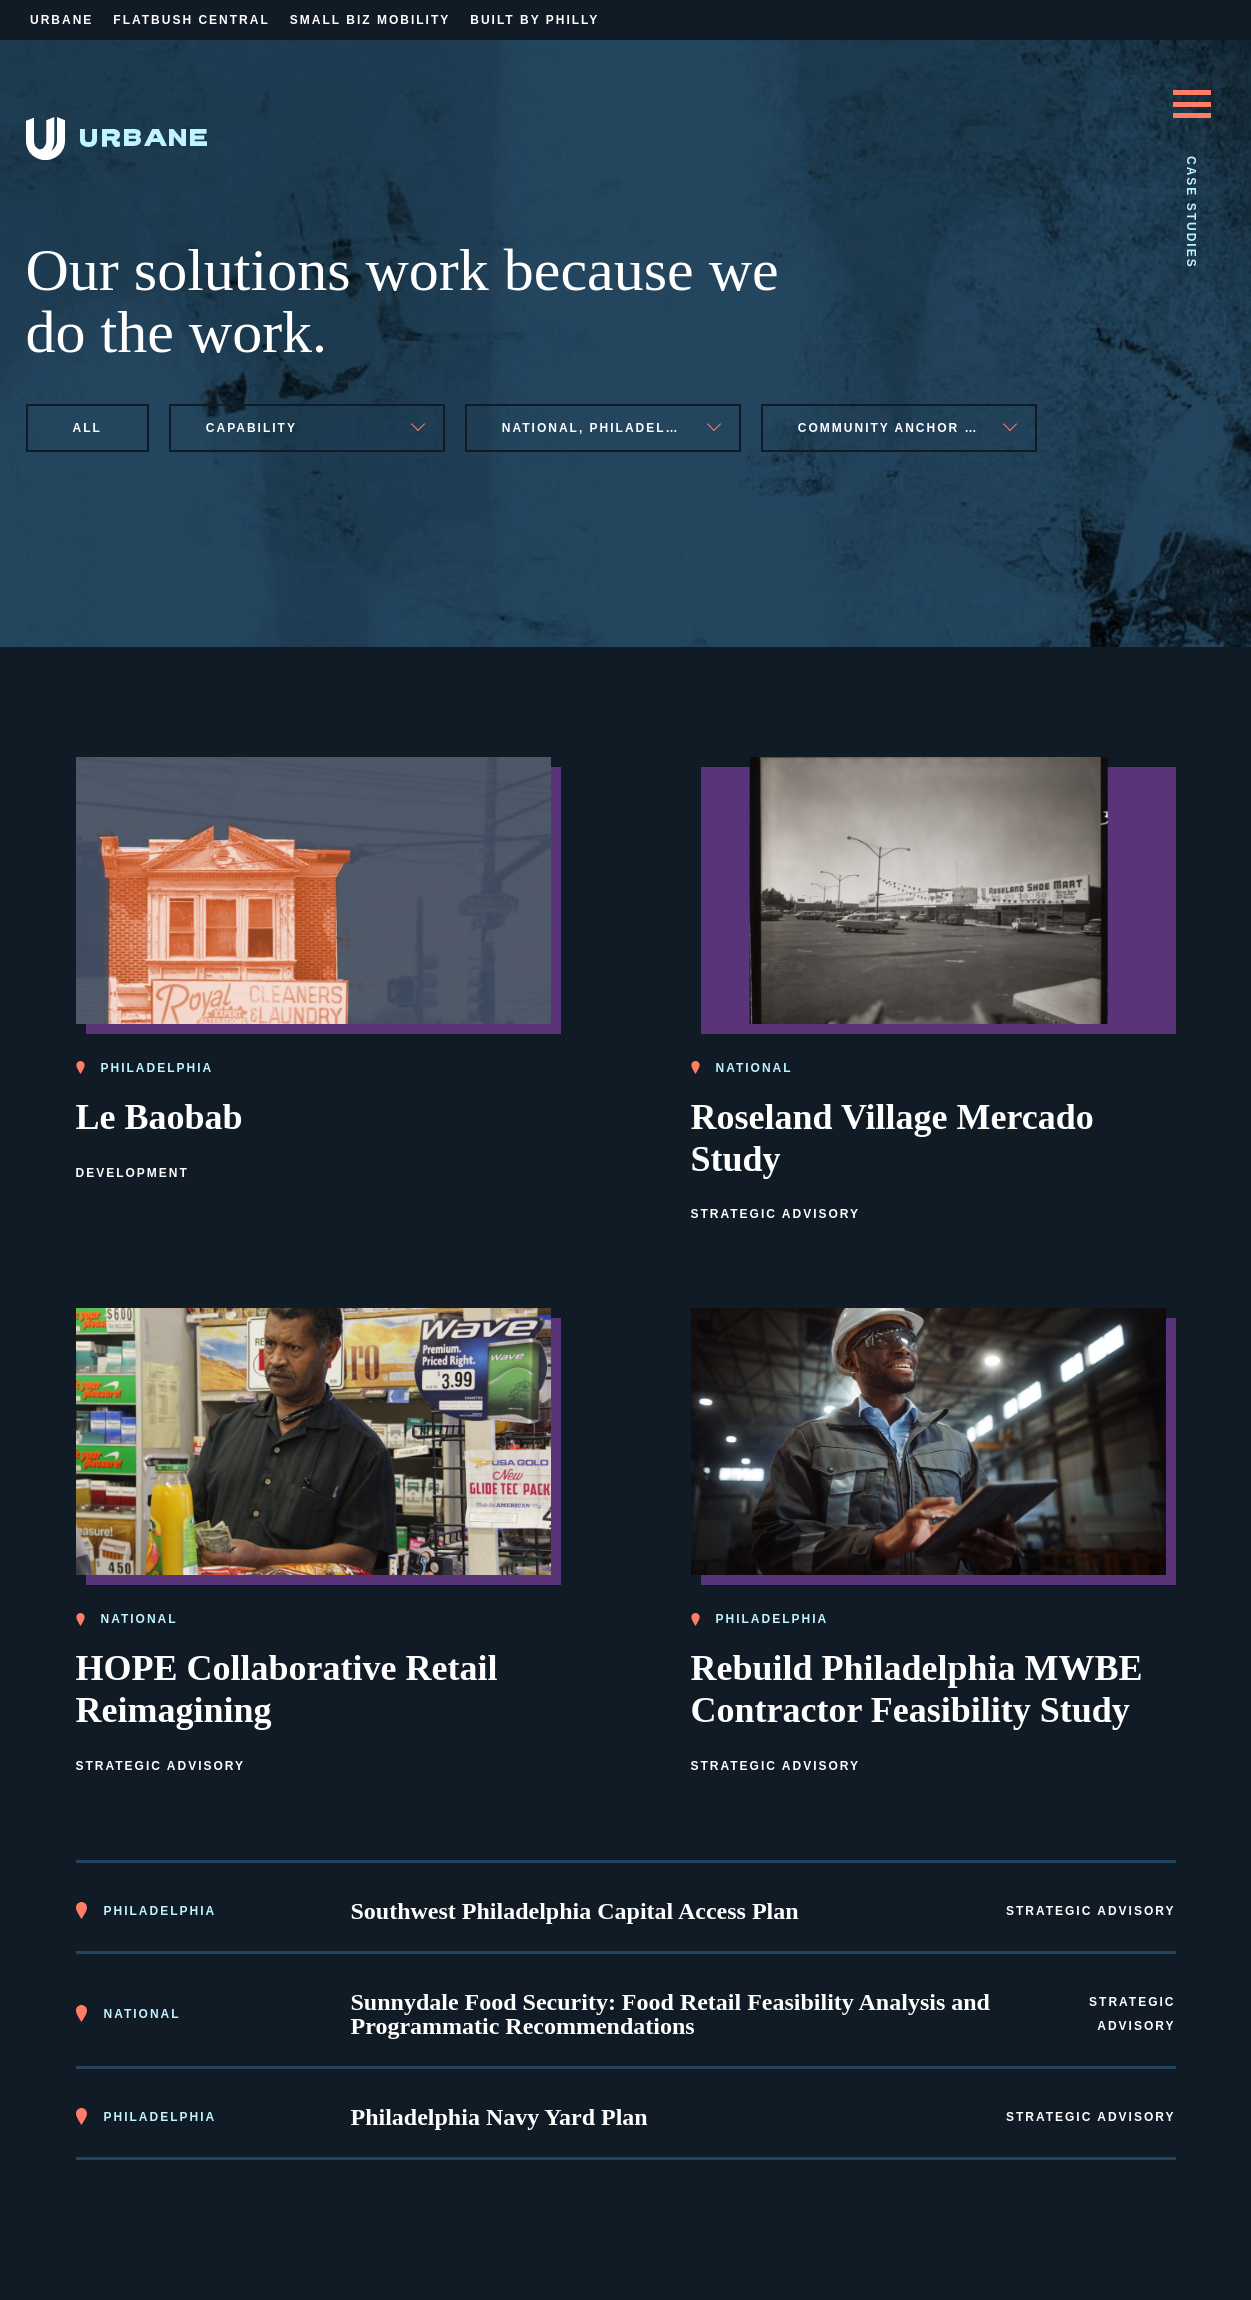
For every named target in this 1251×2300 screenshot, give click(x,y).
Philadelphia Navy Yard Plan (499, 2117)
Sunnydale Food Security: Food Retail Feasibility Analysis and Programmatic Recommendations (670, 2014)
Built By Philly (534, 20)
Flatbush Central (191, 20)
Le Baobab (159, 1117)
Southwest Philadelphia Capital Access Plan (575, 1911)
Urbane (61, 20)
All (87, 428)
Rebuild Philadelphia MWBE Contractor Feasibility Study (917, 1689)
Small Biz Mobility (370, 20)
